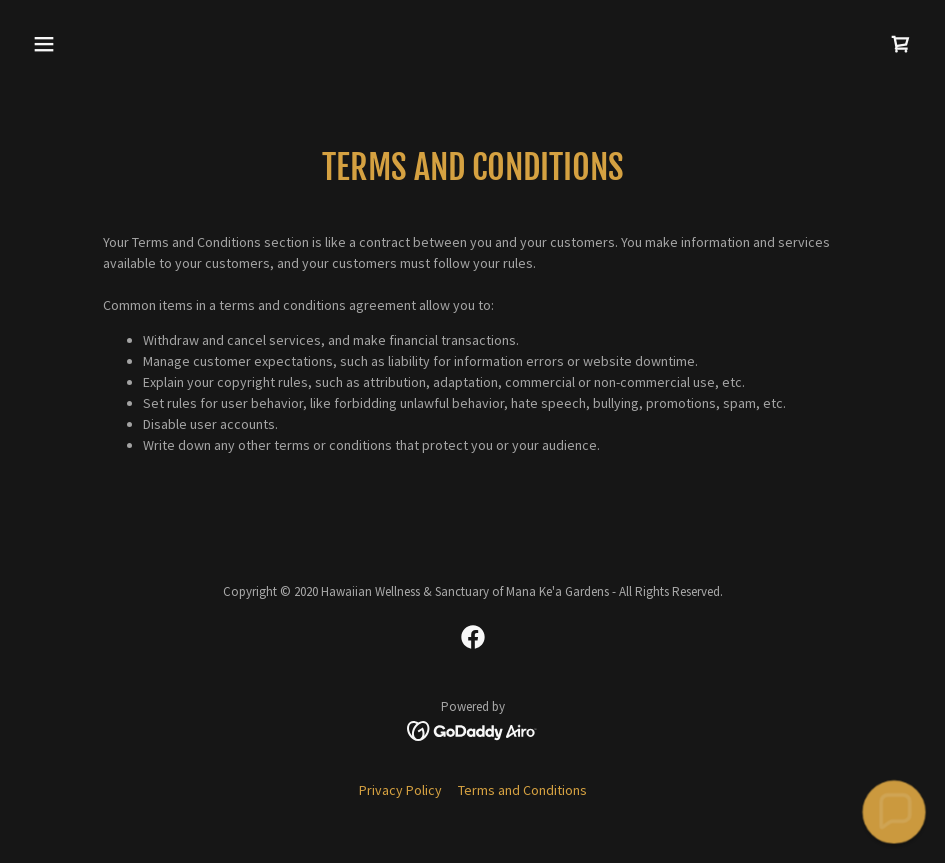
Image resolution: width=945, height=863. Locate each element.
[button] (91, 44)
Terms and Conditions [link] (522, 790)
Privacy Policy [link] (400, 790)
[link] (901, 44)
